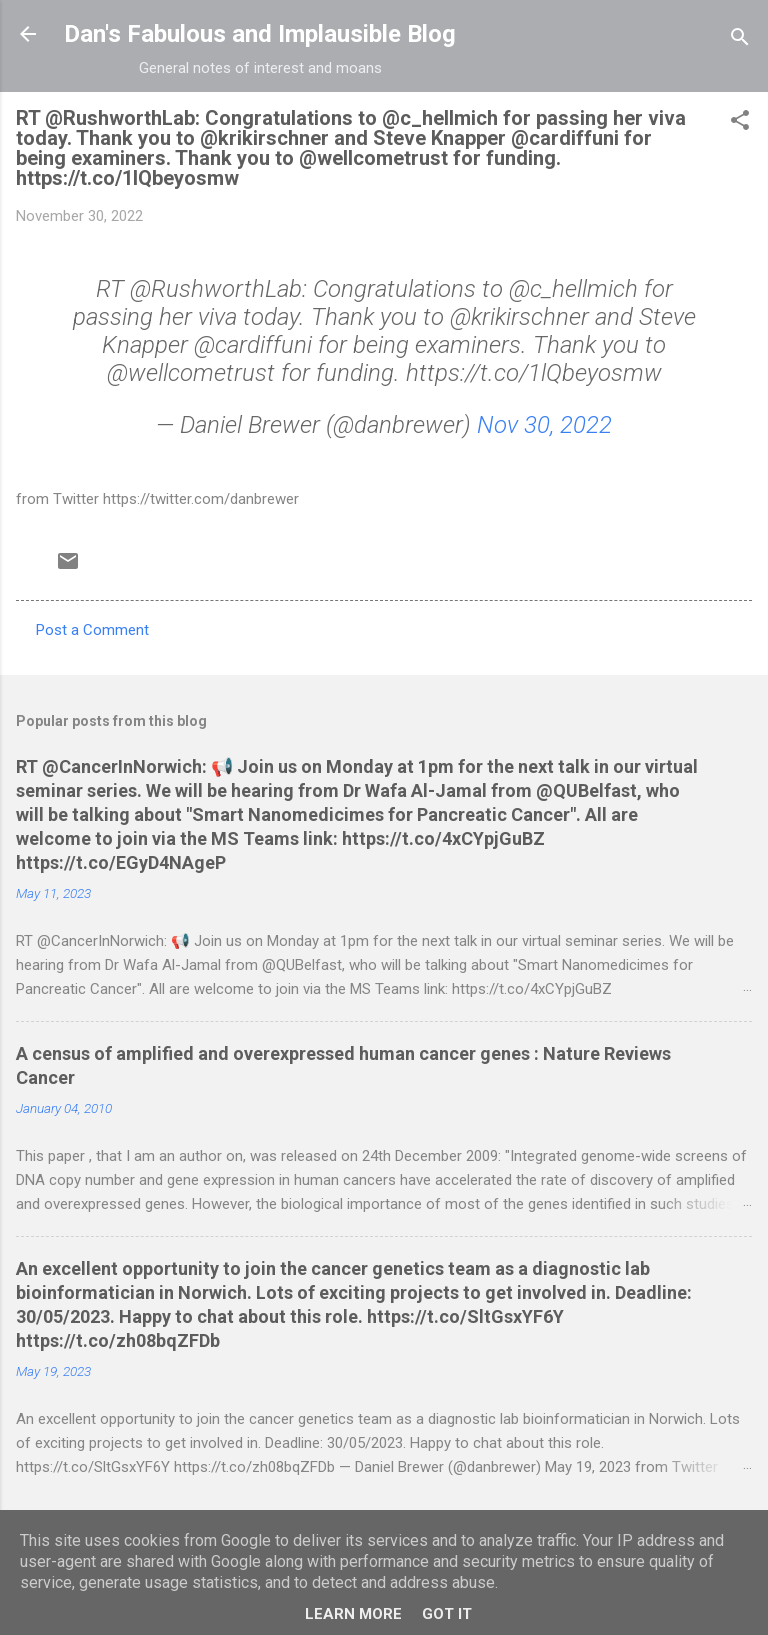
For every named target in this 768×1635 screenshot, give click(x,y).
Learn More (353, 1614)
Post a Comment (92, 630)
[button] (740, 123)
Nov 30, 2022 (544, 425)
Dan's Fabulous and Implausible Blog (260, 34)
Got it (447, 1614)
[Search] (740, 40)
